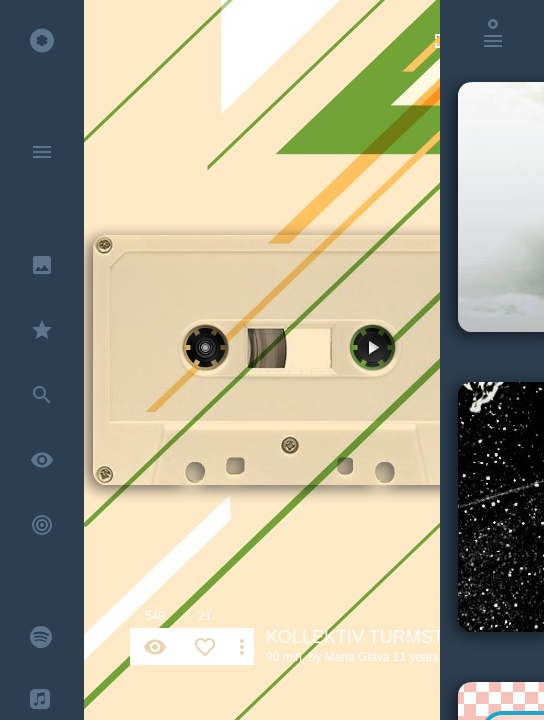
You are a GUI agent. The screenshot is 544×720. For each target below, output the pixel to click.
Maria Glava (357, 657)
